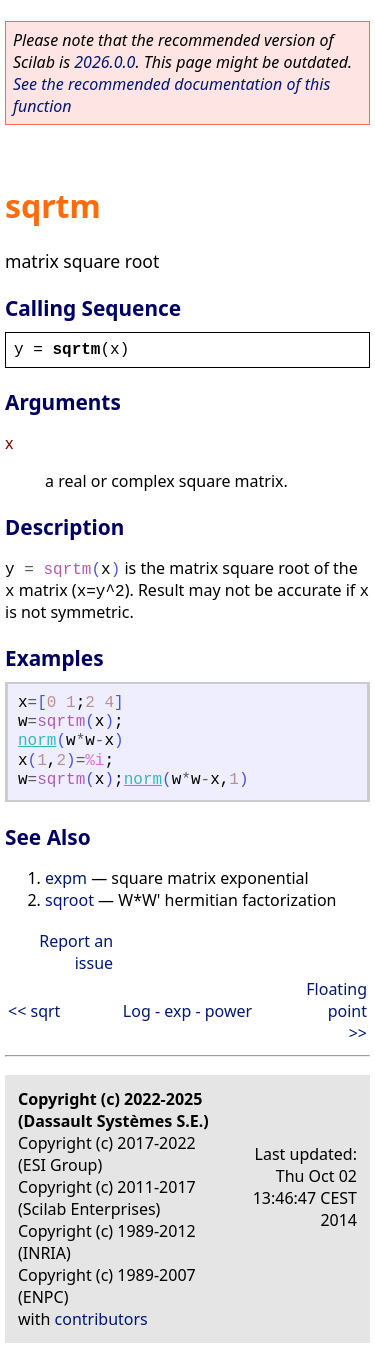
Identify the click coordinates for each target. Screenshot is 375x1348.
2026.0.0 (104, 62)
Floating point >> (336, 1011)
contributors (101, 1319)
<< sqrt (34, 1011)
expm (66, 878)
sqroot (69, 900)
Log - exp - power (187, 1011)
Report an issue (76, 952)
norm (37, 741)
